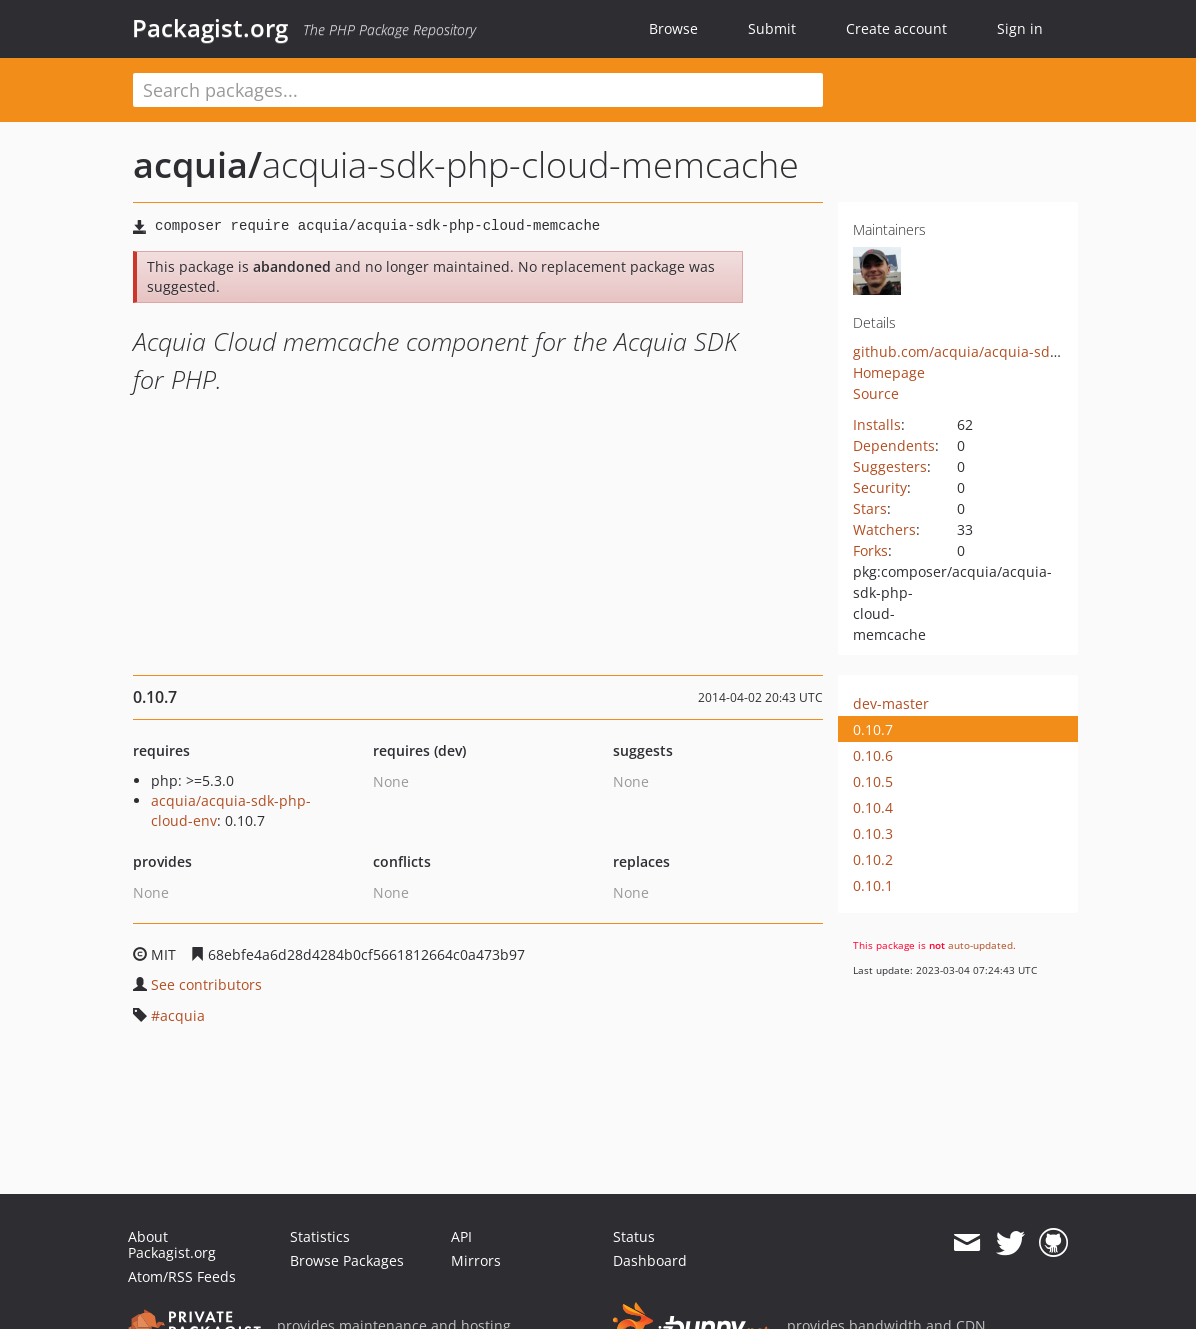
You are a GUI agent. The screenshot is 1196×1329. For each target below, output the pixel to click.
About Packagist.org (172, 1244)
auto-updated (980, 945)
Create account (896, 28)
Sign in (1020, 28)
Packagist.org (210, 28)
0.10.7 (873, 729)
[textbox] (478, 90)
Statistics (320, 1236)
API (461, 1236)
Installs (877, 424)
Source (876, 393)
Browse (673, 28)
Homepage (889, 372)
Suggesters (890, 466)
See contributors (206, 984)
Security (880, 487)
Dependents (894, 445)
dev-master (891, 703)
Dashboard (650, 1260)
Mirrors (476, 1260)
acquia (182, 1015)
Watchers (884, 529)
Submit (772, 28)
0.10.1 (873, 885)
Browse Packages (347, 1260)
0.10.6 (873, 755)
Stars (870, 508)
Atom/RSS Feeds (182, 1276)
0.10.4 (873, 807)
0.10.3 (873, 833)
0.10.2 (873, 859)
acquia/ (197, 164)
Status (634, 1236)
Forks (870, 550)
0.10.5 (873, 781)
